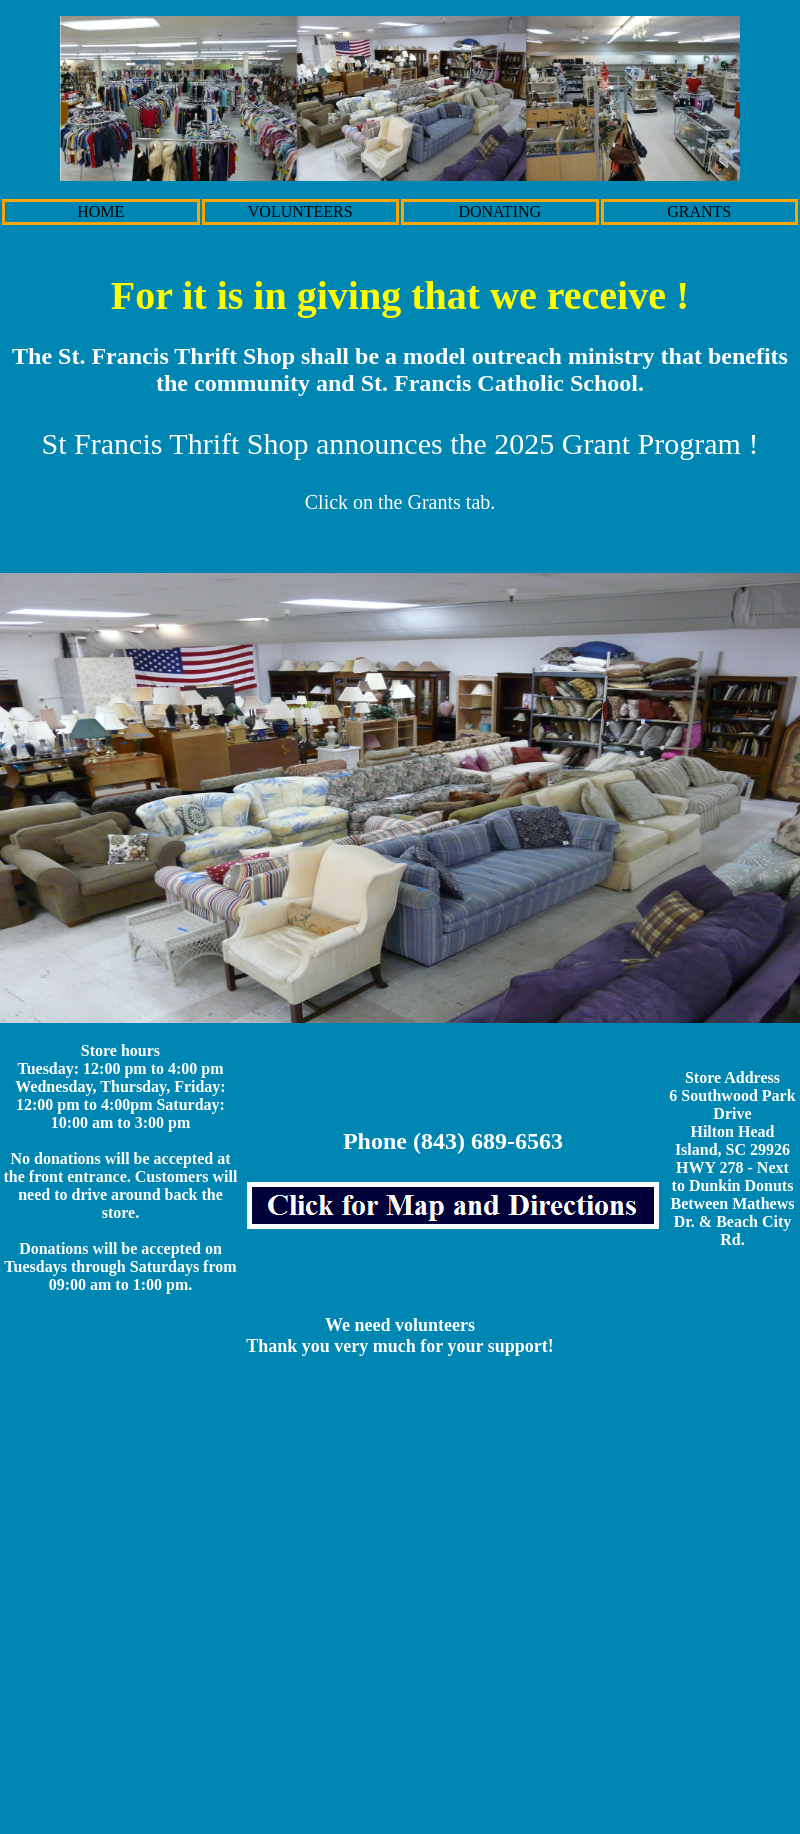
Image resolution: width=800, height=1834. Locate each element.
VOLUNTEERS (300, 211)
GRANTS (699, 211)
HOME (100, 211)
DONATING (499, 211)
